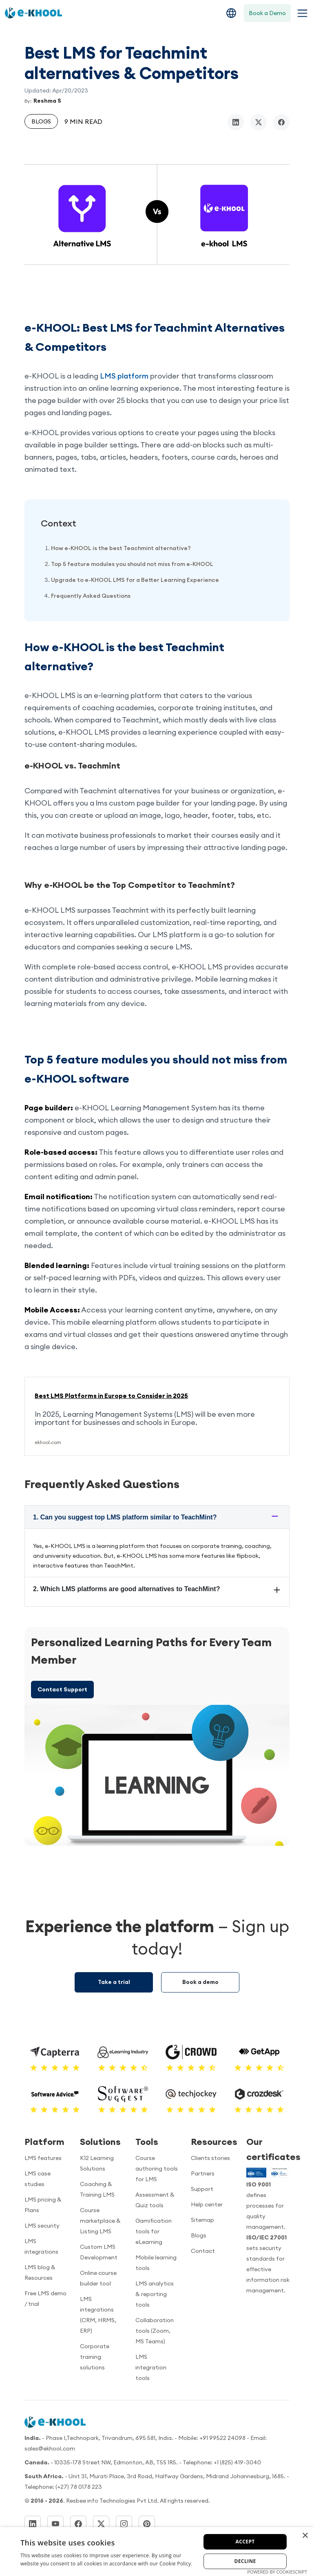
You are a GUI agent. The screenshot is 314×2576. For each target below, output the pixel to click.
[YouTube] (55, 2524)
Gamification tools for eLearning (153, 2231)
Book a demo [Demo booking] (200, 1982)
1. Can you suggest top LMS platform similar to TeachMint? (125, 1517)
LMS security (42, 2225)
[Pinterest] (147, 2524)
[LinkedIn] (32, 2524)
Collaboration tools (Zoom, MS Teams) (154, 2330)
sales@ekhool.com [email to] (49, 2448)
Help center (207, 2204)
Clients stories (210, 2158)
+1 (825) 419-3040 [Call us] (237, 2462)
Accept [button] (245, 2541)
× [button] (305, 2536)
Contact (203, 2251)
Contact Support (62, 1689)
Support (202, 2189)
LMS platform (124, 376)
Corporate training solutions (94, 2357)
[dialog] (157, 2551)
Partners (202, 2173)
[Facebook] (78, 2524)
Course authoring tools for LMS (156, 2168)
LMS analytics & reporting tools (154, 2294)
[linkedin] (236, 122)
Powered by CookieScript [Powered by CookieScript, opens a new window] (277, 2572)
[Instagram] (124, 2524)
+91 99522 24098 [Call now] (222, 2438)
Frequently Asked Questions (90, 595)
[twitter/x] (258, 122)
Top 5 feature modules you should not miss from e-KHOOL (132, 564)
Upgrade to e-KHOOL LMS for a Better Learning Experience (135, 579)
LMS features (43, 2158)
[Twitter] (101, 2524)
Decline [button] (245, 2561)
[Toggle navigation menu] (300, 13)
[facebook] (281, 122)
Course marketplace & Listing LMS (100, 2220)
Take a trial (114, 1982)
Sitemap (202, 2220)
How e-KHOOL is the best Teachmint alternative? (121, 548)
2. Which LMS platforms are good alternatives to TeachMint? (126, 1588)
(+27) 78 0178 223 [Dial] (78, 2486)
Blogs (41, 121)
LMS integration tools (150, 2367)
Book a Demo (267, 13)
